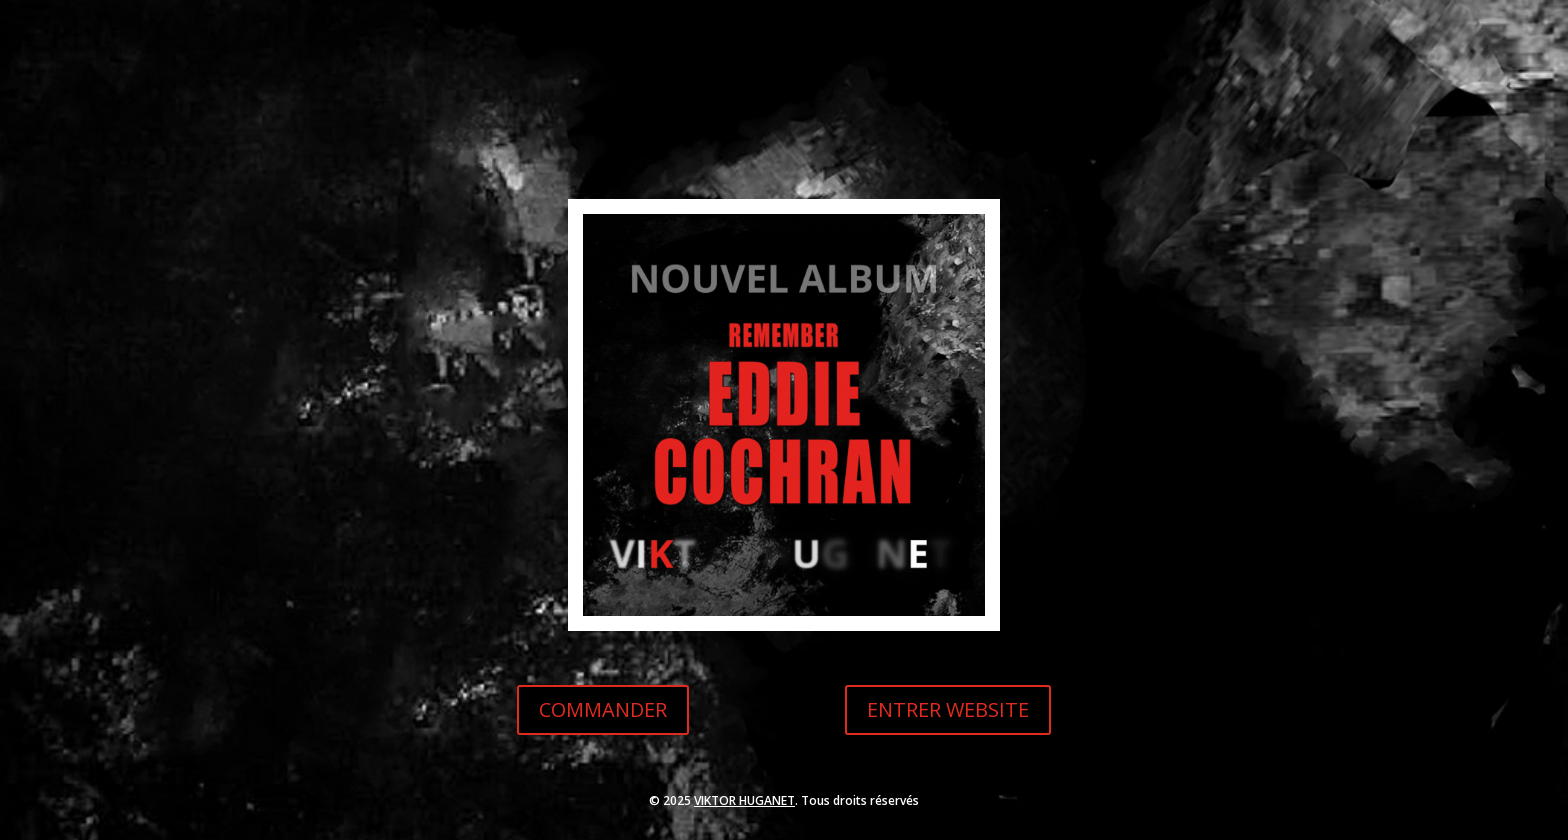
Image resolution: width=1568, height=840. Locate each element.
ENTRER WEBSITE (948, 709)
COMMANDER (603, 709)
